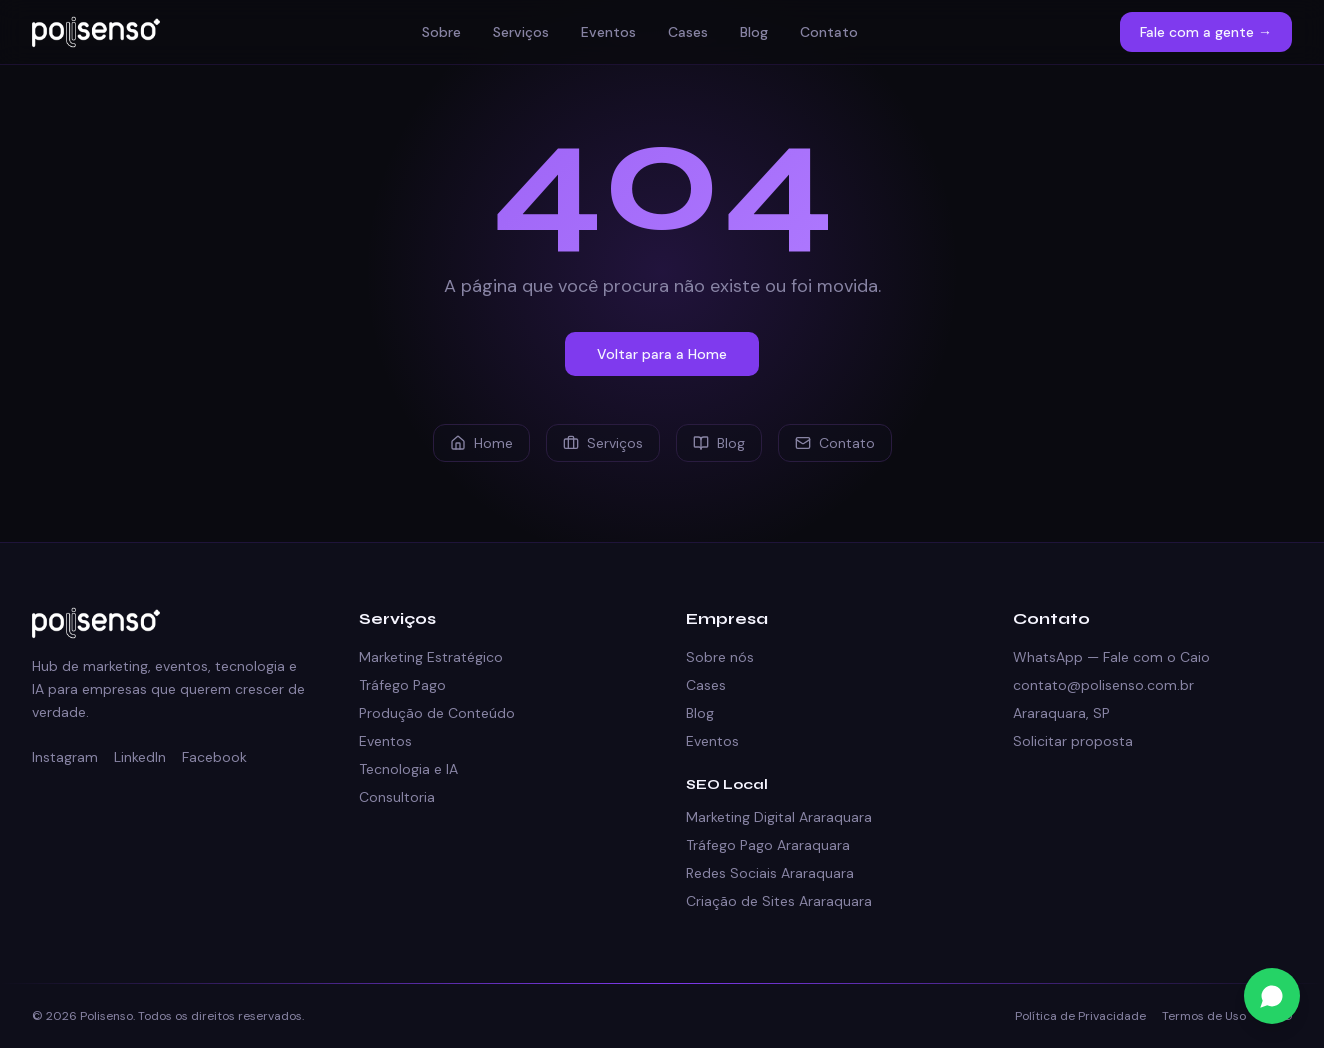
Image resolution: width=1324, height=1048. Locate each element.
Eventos (608, 32)
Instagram (65, 757)
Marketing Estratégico (431, 657)
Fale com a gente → (1206, 32)
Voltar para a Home (662, 354)
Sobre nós (720, 657)
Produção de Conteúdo (437, 713)
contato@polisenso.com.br (1103, 685)
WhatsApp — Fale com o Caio (1111, 657)
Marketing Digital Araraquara (779, 817)
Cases (688, 32)
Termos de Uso (1204, 1016)
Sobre (441, 32)
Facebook (214, 757)
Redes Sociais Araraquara (770, 873)
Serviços (521, 32)
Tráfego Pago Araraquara (768, 845)
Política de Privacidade (1080, 1016)
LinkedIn (140, 757)
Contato (829, 32)
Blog (754, 32)
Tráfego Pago (402, 685)
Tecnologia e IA (408, 769)
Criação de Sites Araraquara (779, 901)
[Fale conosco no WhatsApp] (1272, 996)
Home (481, 443)
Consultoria (397, 797)
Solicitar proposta (1073, 741)
